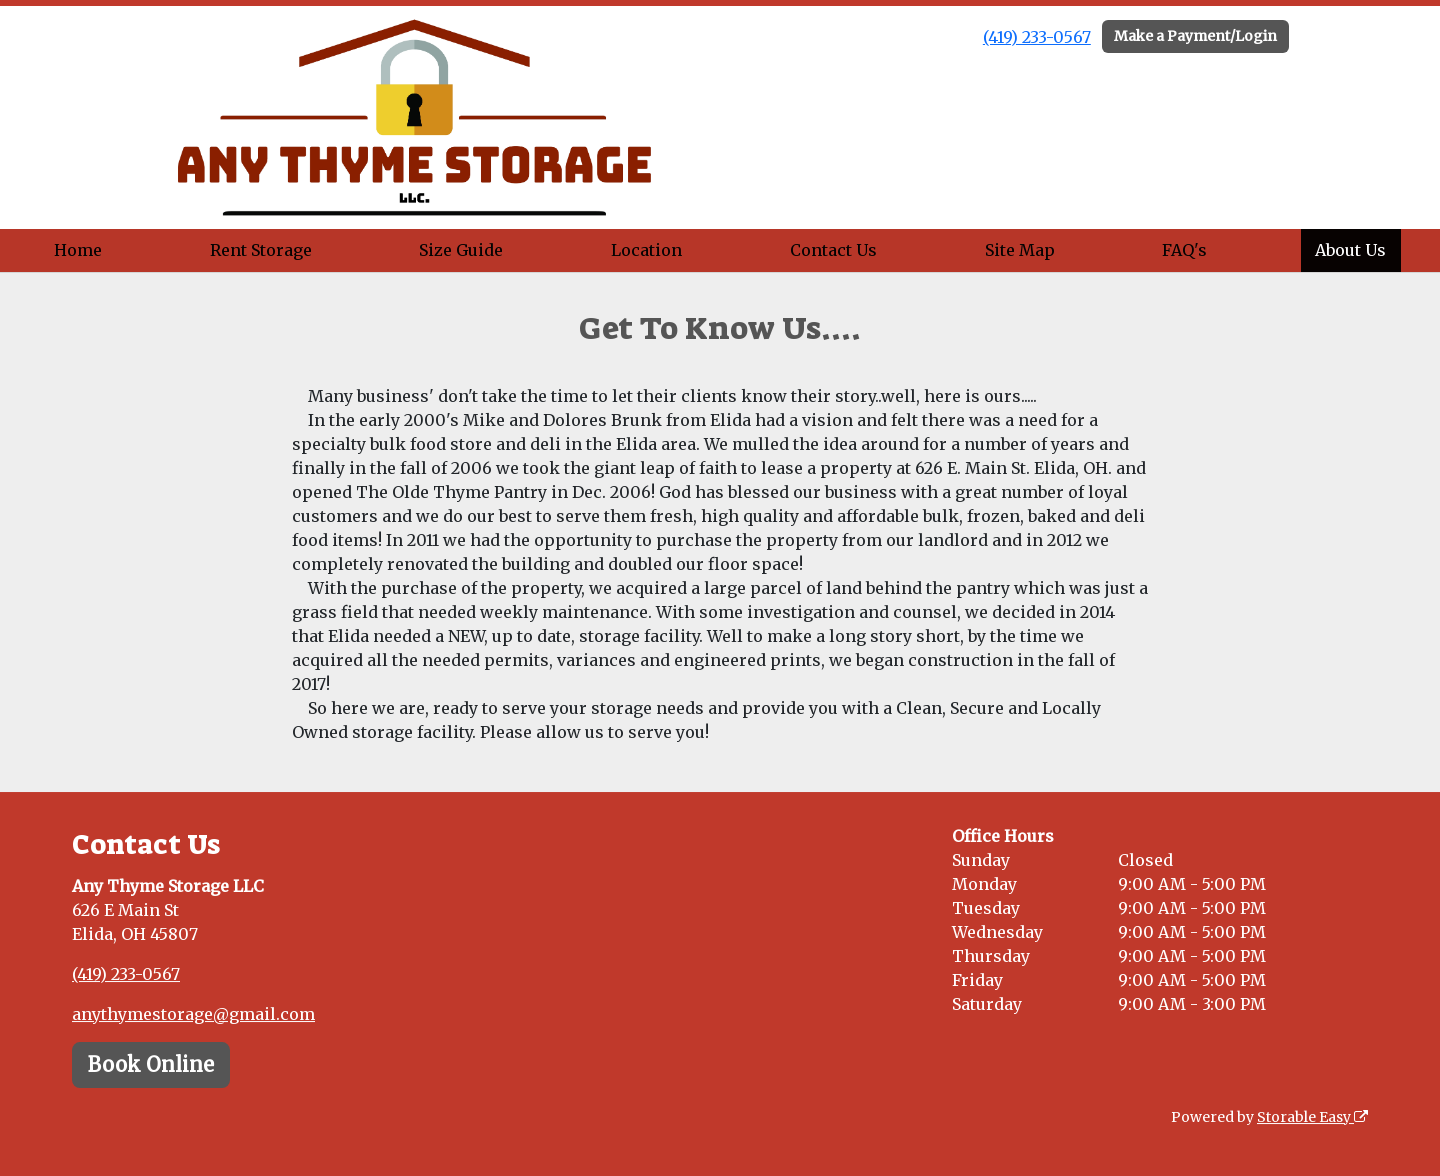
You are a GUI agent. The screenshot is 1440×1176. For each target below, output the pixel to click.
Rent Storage (261, 250)
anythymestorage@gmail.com (193, 1014)
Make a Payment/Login (1195, 36)
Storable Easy (1312, 1117)
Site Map (1020, 250)
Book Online (151, 1064)
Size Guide (461, 250)
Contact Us (833, 250)
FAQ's (1184, 250)
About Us (1350, 250)
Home (78, 250)
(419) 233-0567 (1037, 37)
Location (646, 250)
